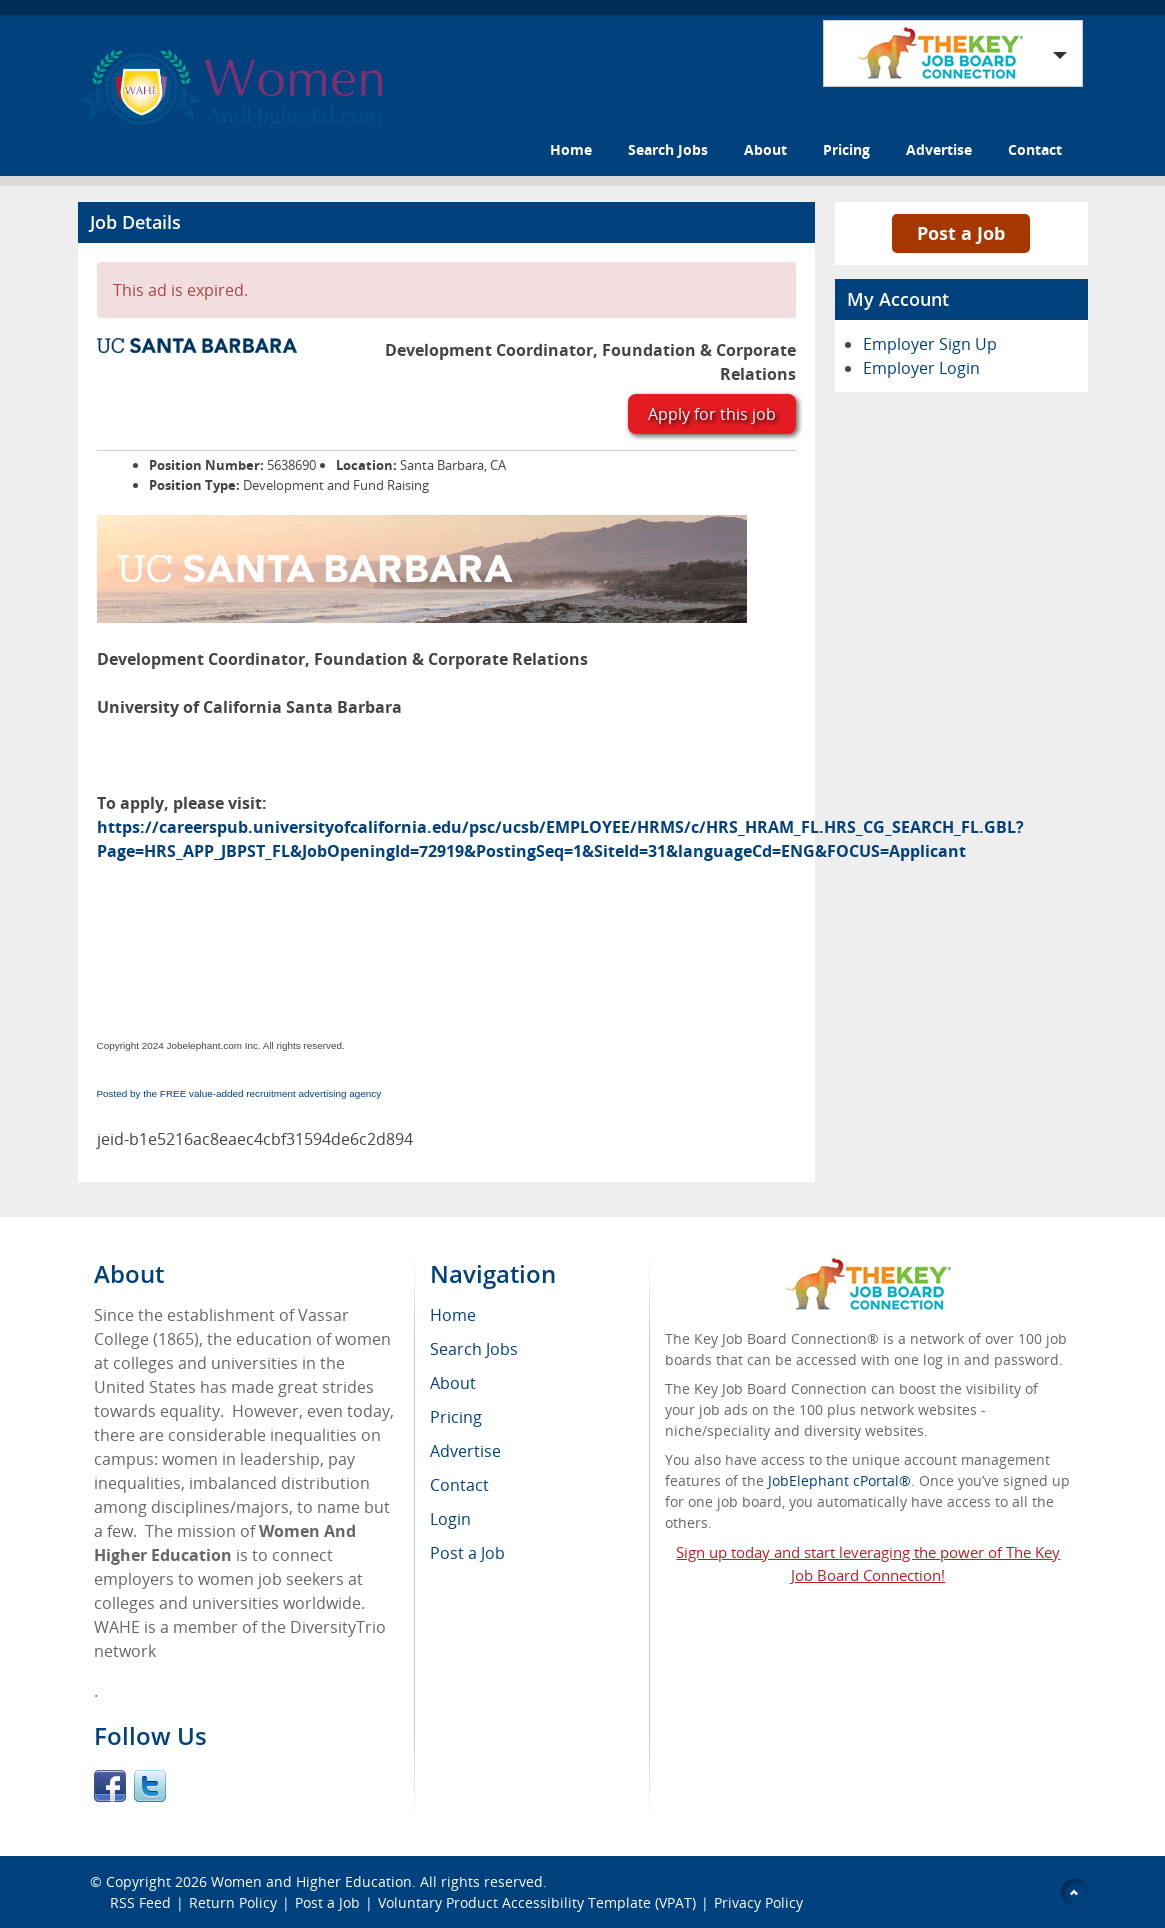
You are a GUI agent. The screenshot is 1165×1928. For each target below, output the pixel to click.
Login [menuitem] (450, 1519)
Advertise (939, 149)
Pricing (846, 149)
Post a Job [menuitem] (467, 1553)
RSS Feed (140, 1902)
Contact (1035, 149)
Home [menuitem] (453, 1315)
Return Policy (233, 1902)
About (765, 149)
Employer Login (921, 368)
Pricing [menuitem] (456, 1417)
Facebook (110, 1786)
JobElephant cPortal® (839, 1480)
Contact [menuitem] (459, 1485)
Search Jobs (668, 149)
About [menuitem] (453, 1383)
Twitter (150, 1786)
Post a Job (961, 233)
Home (571, 149)
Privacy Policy (760, 1902)
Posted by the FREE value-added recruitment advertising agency (239, 1093)
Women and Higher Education (311, 1881)
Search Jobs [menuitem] (474, 1349)
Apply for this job (712, 414)
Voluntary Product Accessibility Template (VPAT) (537, 1902)
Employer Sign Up (930, 344)
